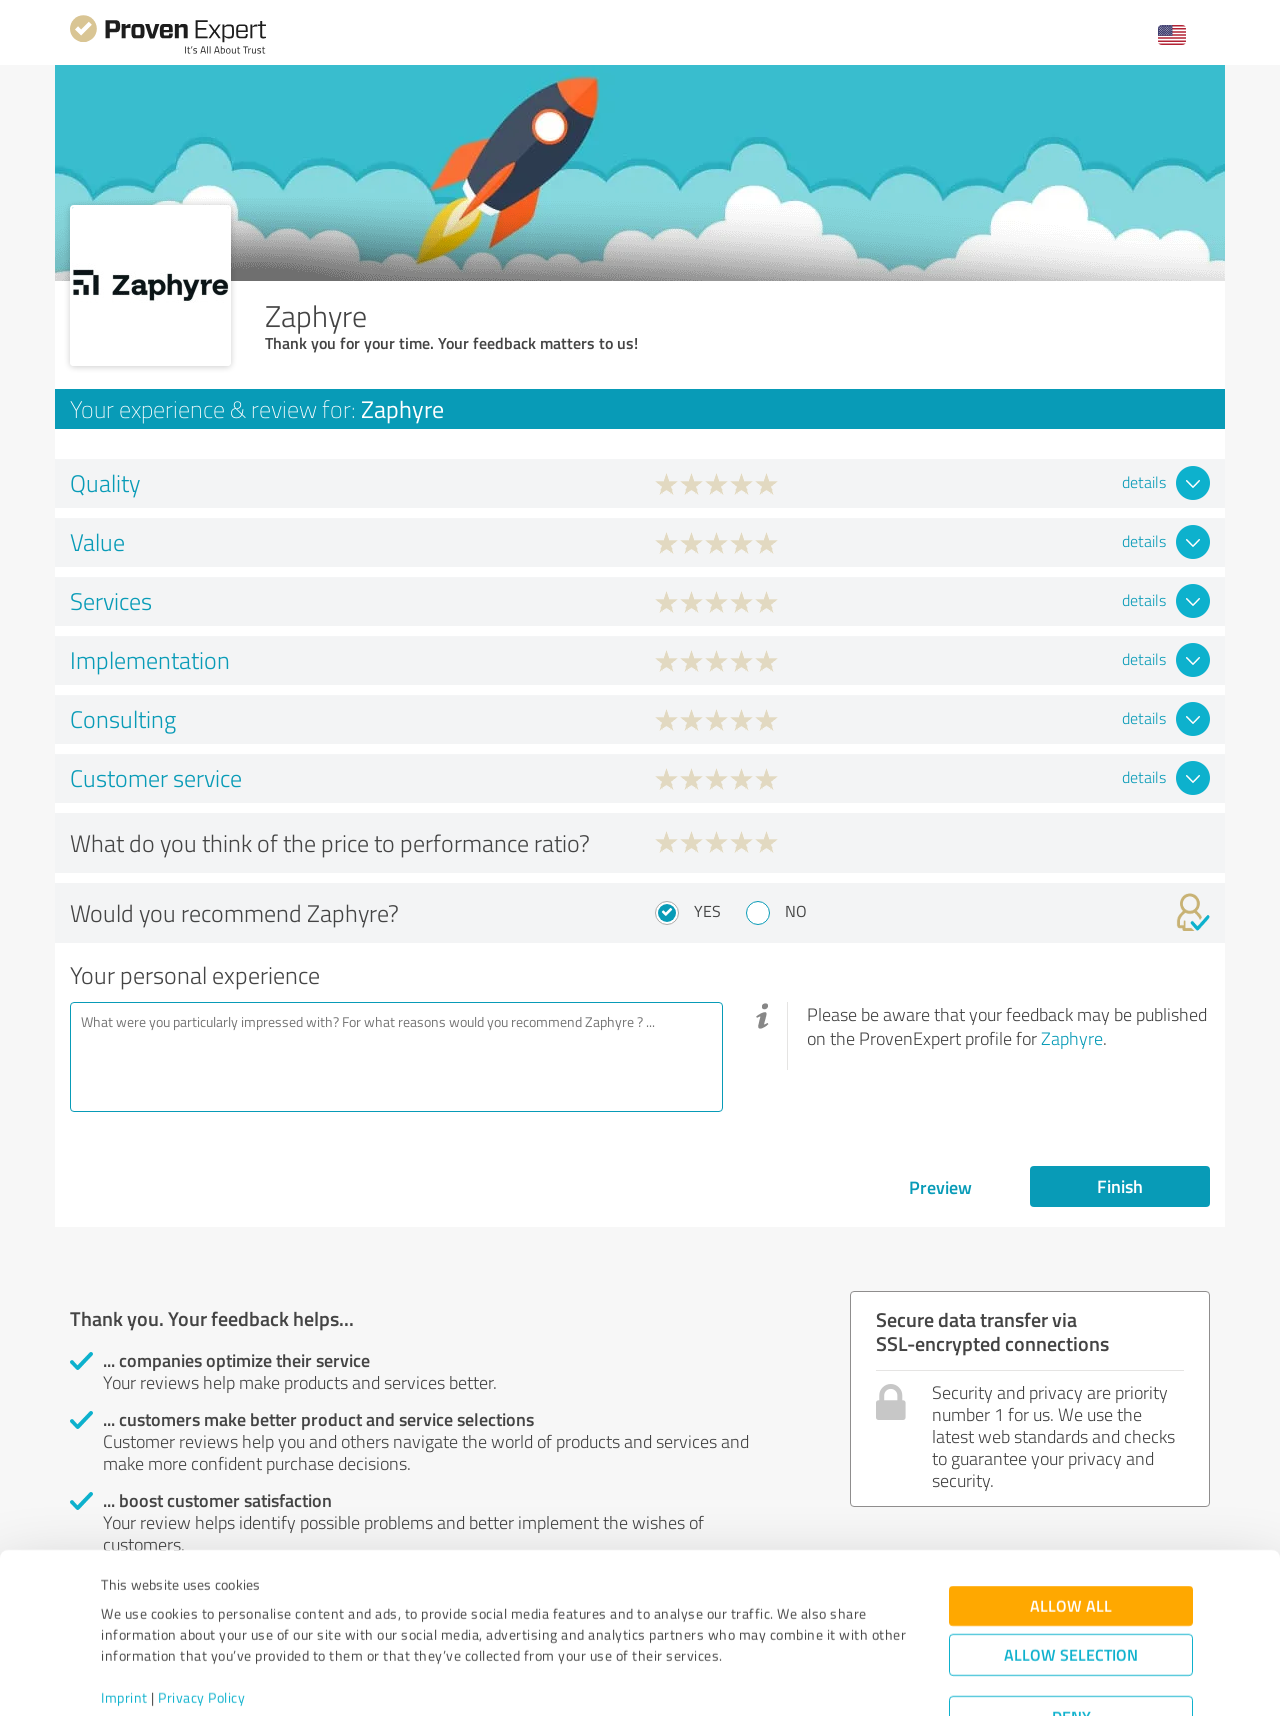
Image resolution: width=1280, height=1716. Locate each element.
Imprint (124, 1622)
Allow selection (1071, 1579)
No (796, 911)
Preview (940, 1187)
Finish (1120, 1186)
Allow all (1071, 1530)
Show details (765, 1678)
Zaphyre (1072, 1038)
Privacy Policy (201, 1622)
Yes (707, 911)
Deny (1071, 1641)
